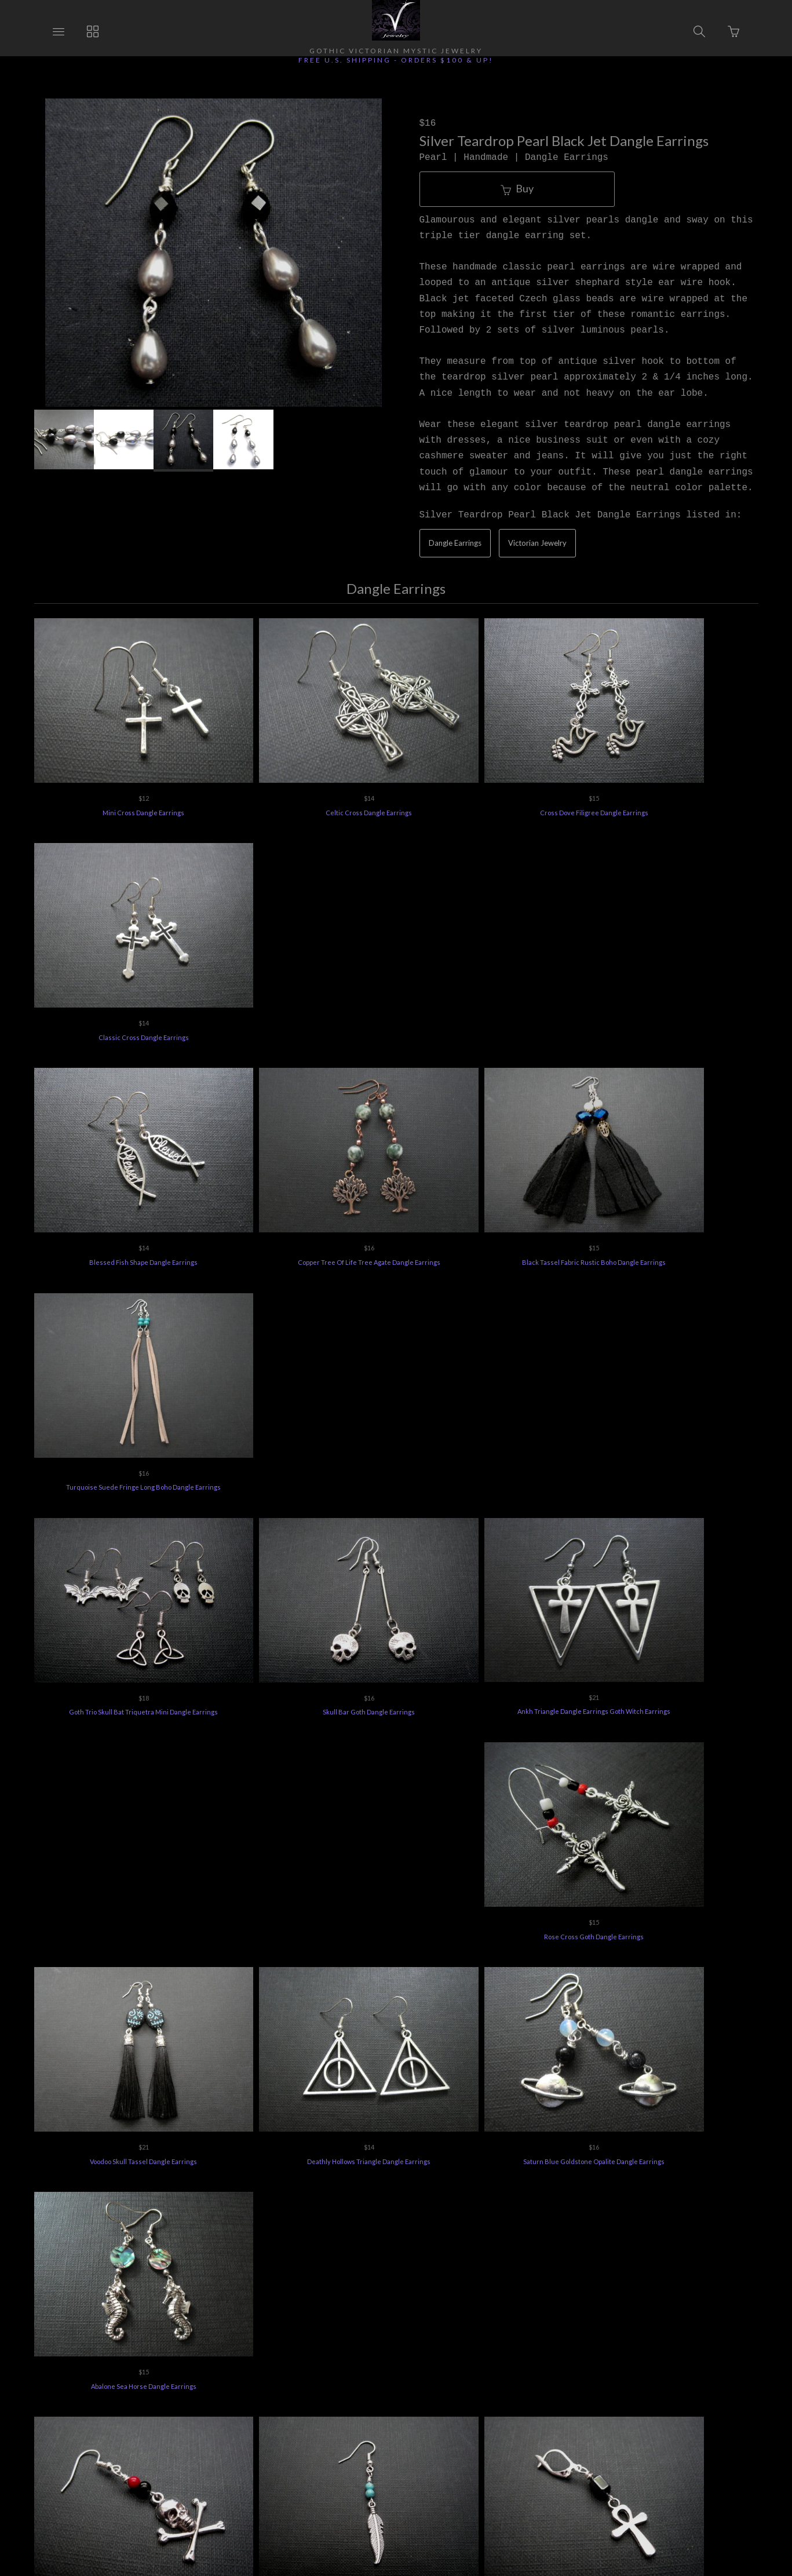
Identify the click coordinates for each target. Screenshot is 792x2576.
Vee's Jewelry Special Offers (332, 2406)
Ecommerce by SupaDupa (407, 2523)
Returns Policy (236, 2406)
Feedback (632, 2406)
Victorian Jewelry (537, 543)
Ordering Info (164, 2406)
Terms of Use (568, 2406)
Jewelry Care (426, 2406)
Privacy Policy (497, 2406)
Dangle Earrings (455, 543)
